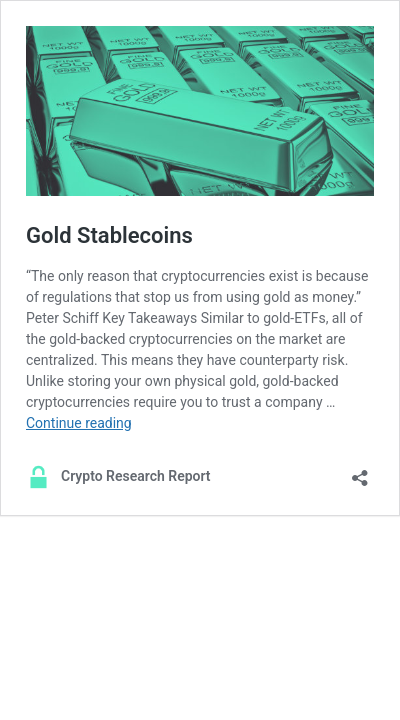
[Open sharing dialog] (360, 471)
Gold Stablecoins (109, 235)
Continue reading (79, 423)
